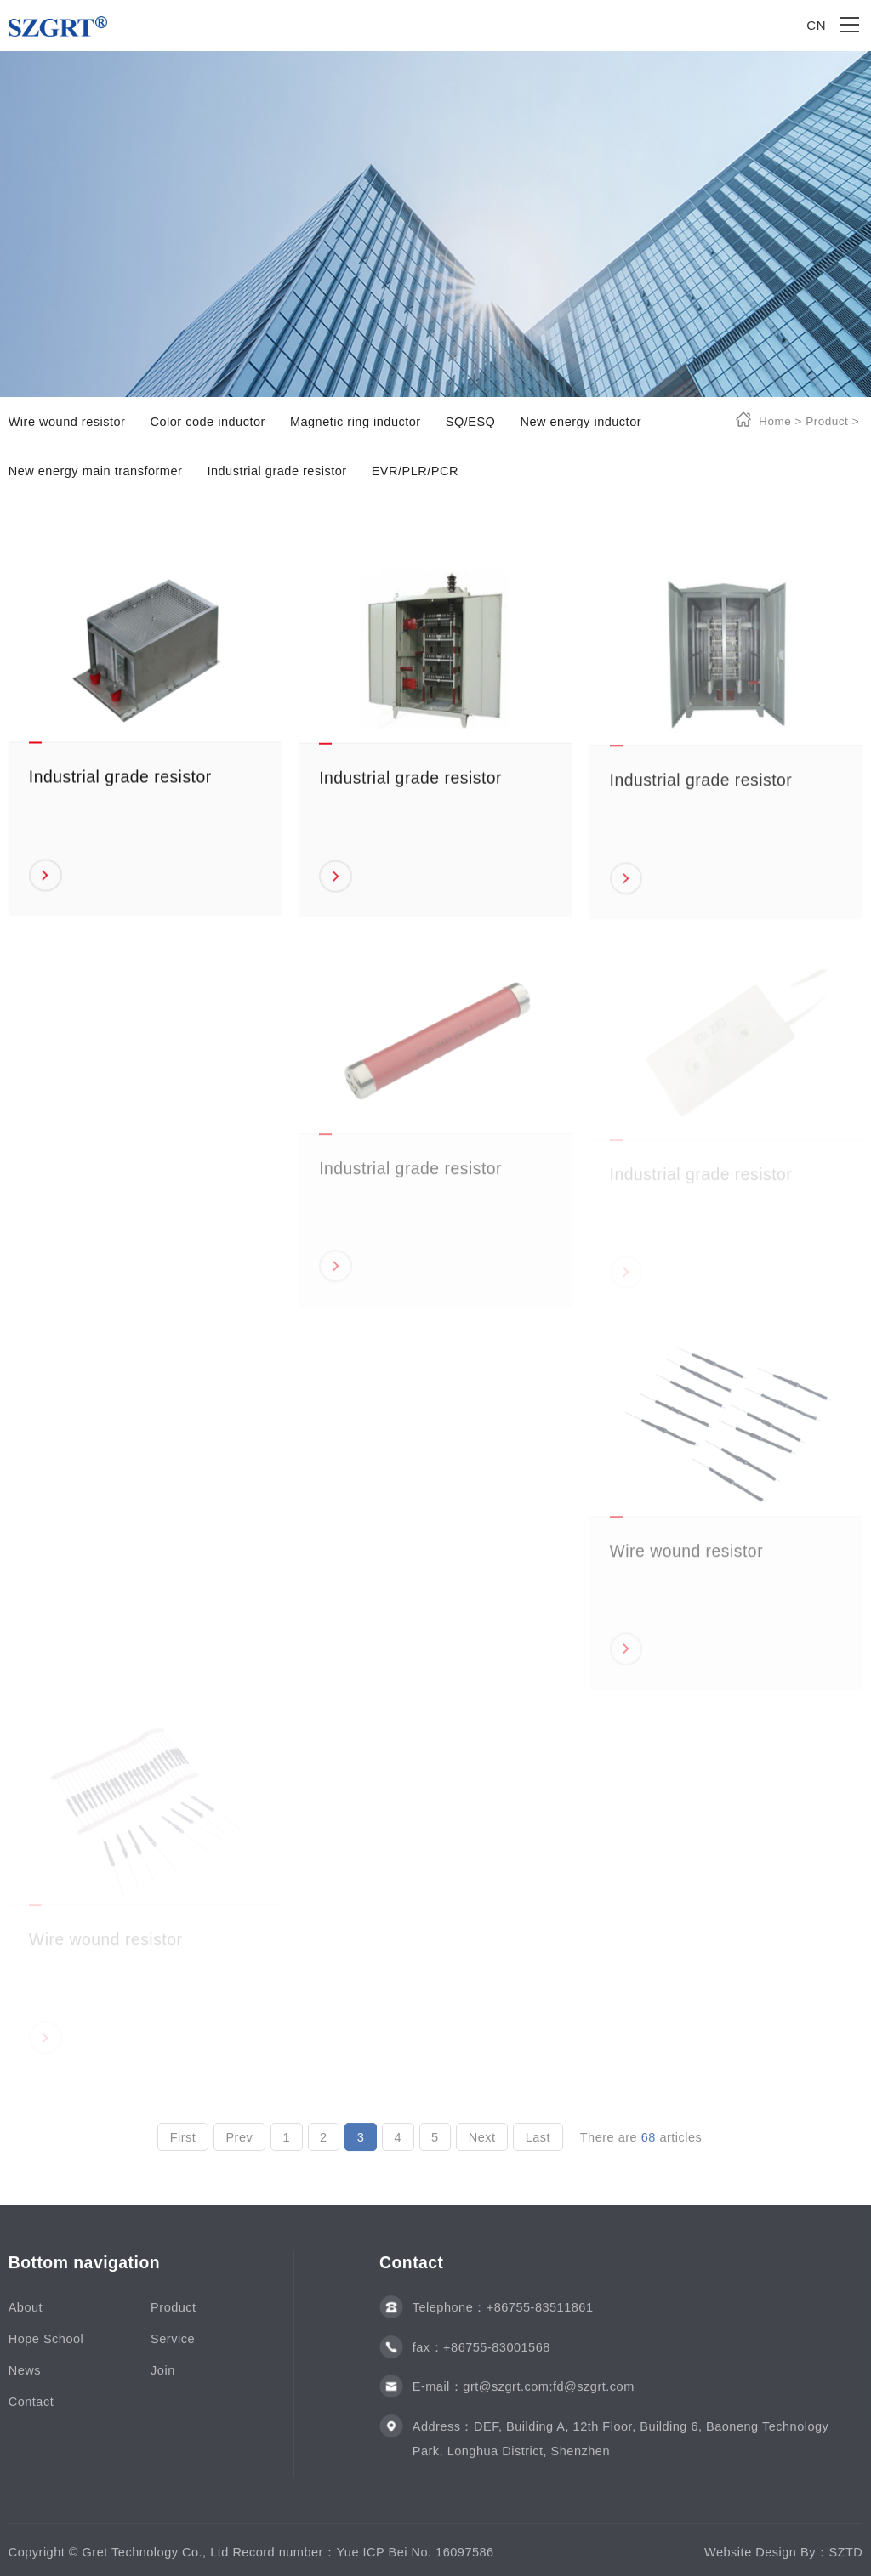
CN (816, 25)
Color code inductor (207, 421)
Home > (780, 421)
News (25, 2377)
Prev (239, 2144)
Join (163, 2377)
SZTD (845, 2559)
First (183, 2144)
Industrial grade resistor (276, 471)
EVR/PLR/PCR (415, 471)
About (26, 2315)
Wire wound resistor (67, 421)
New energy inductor (580, 421)
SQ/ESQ (471, 421)
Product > (830, 421)
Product (173, 2315)
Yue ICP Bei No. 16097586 (414, 2559)
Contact (31, 2408)
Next (482, 2144)
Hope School (46, 2345)
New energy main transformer (96, 471)
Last (538, 2144)
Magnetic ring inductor (355, 421)
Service (173, 2345)
